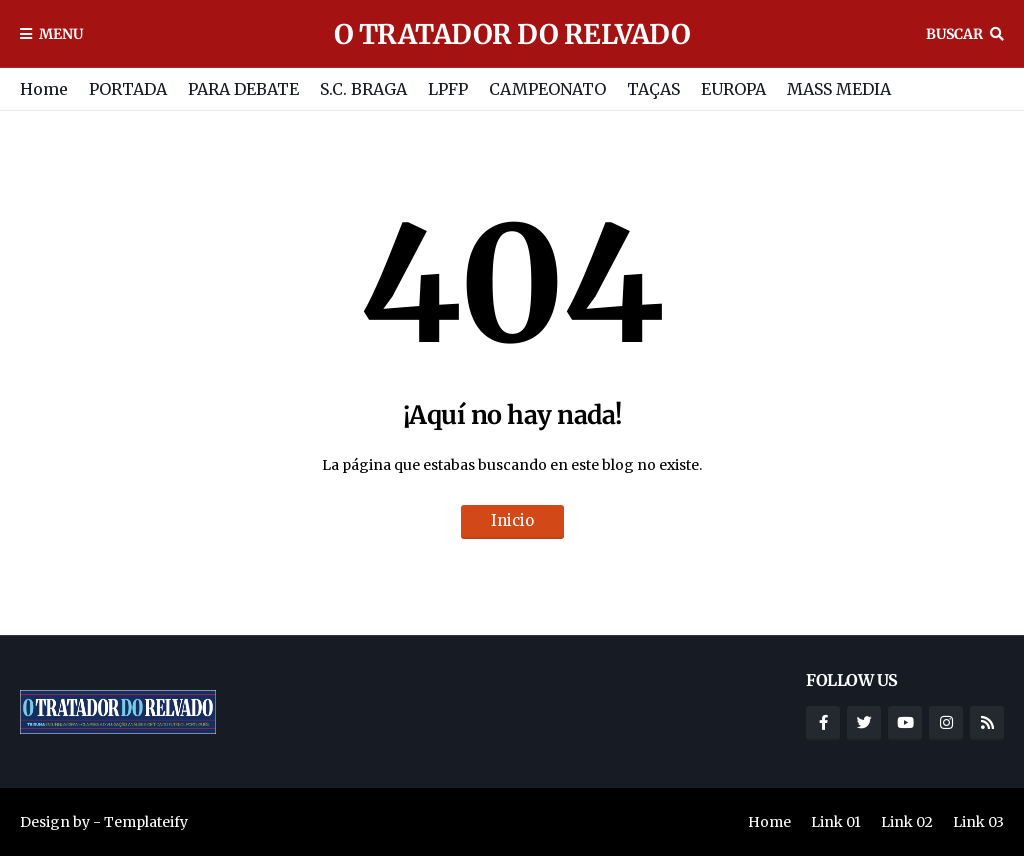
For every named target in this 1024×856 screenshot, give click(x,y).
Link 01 (836, 822)
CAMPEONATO (547, 89)
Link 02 (907, 822)
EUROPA (733, 89)
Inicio (512, 520)
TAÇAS (653, 89)
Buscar (954, 34)
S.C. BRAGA (363, 89)
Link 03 (978, 822)
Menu (61, 34)
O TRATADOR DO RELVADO (512, 34)
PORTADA (128, 89)
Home (44, 89)
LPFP (448, 89)
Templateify (146, 822)
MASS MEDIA (839, 89)
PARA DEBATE (243, 89)
